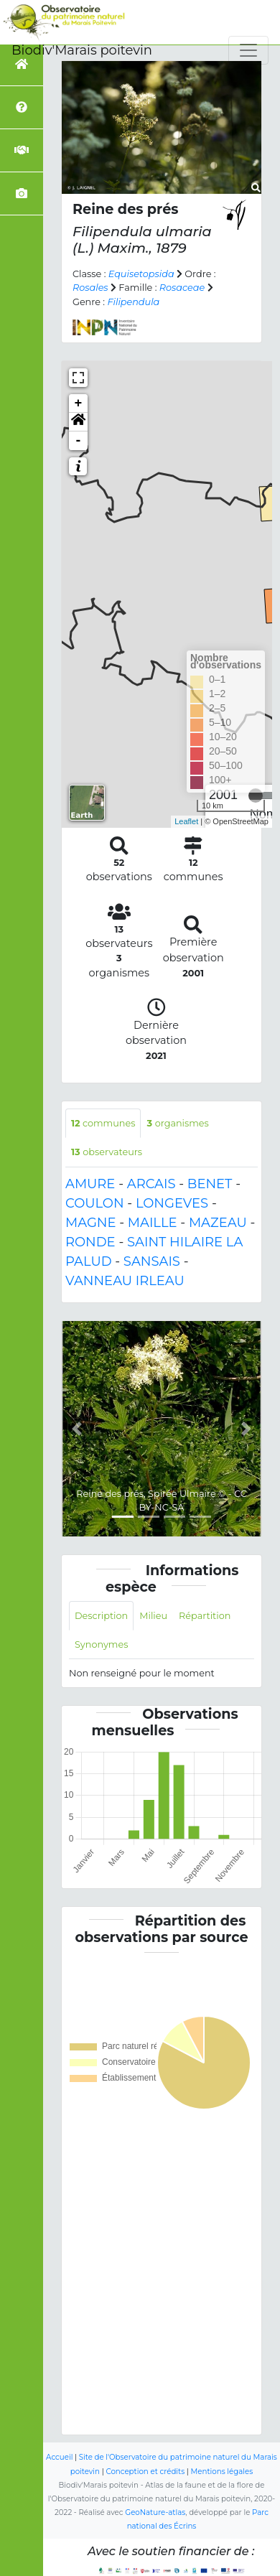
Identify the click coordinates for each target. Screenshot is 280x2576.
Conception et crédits (145, 2471)
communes (103, 1123)
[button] (78, 422)
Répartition (204, 1615)
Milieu (153, 1615)
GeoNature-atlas (155, 2512)
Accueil (59, 2457)
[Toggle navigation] (248, 50)
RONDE (90, 1242)
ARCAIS (151, 1184)
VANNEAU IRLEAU (125, 1281)
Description (101, 1615)
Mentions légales (222, 2471)
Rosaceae (182, 287)
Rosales (90, 287)
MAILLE (152, 1223)
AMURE (90, 1184)
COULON (94, 1203)
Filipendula (133, 302)
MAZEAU (218, 1223)
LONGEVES (172, 1203)
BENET (210, 1184)
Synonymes (101, 1644)
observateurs (106, 1152)
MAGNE (90, 1223)
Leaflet (186, 821)
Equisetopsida (141, 274)
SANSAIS (151, 1261)
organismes (177, 1123)
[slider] (255, 795)
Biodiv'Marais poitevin (81, 50)
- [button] (79, 440)
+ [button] (79, 403)
